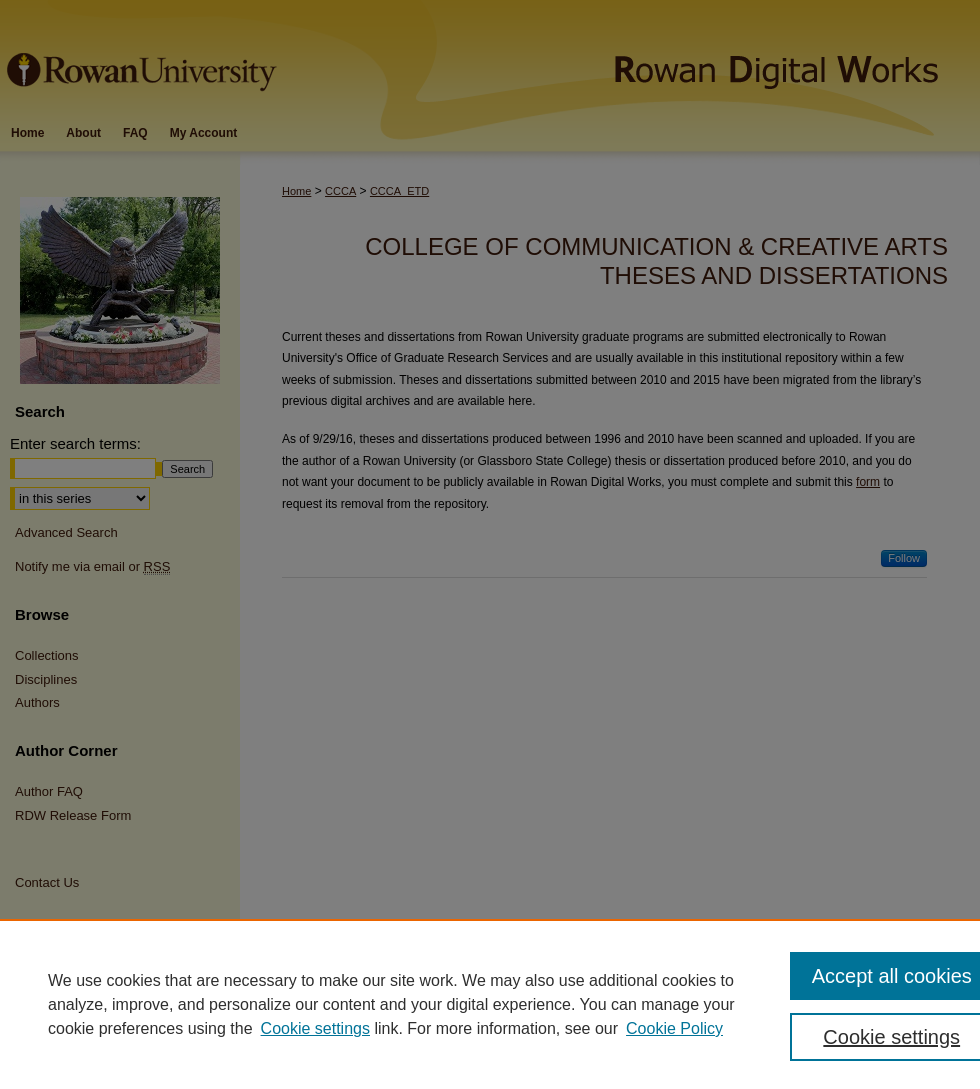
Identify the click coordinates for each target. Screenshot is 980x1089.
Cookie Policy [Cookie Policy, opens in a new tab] (674, 1028)
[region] (490, 1004)
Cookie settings (315, 1028)
